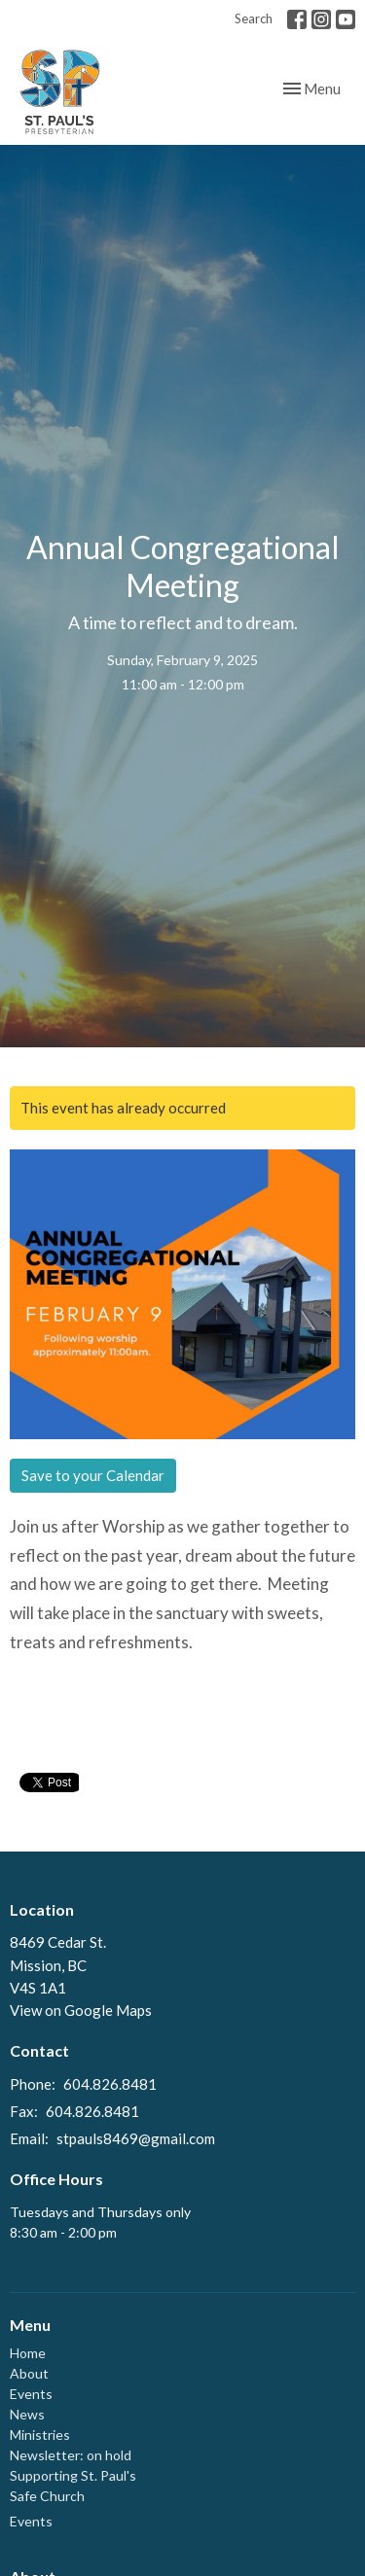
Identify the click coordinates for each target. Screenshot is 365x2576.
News (27, 2414)
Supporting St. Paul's (73, 2475)
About (29, 2373)
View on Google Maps (81, 2010)
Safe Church (47, 2496)
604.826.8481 (110, 2084)
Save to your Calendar (92, 1475)
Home (28, 2353)
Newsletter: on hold (70, 2455)
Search (254, 18)
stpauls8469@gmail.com (135, 2138)
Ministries (40, 2434)
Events (31, 2393)
